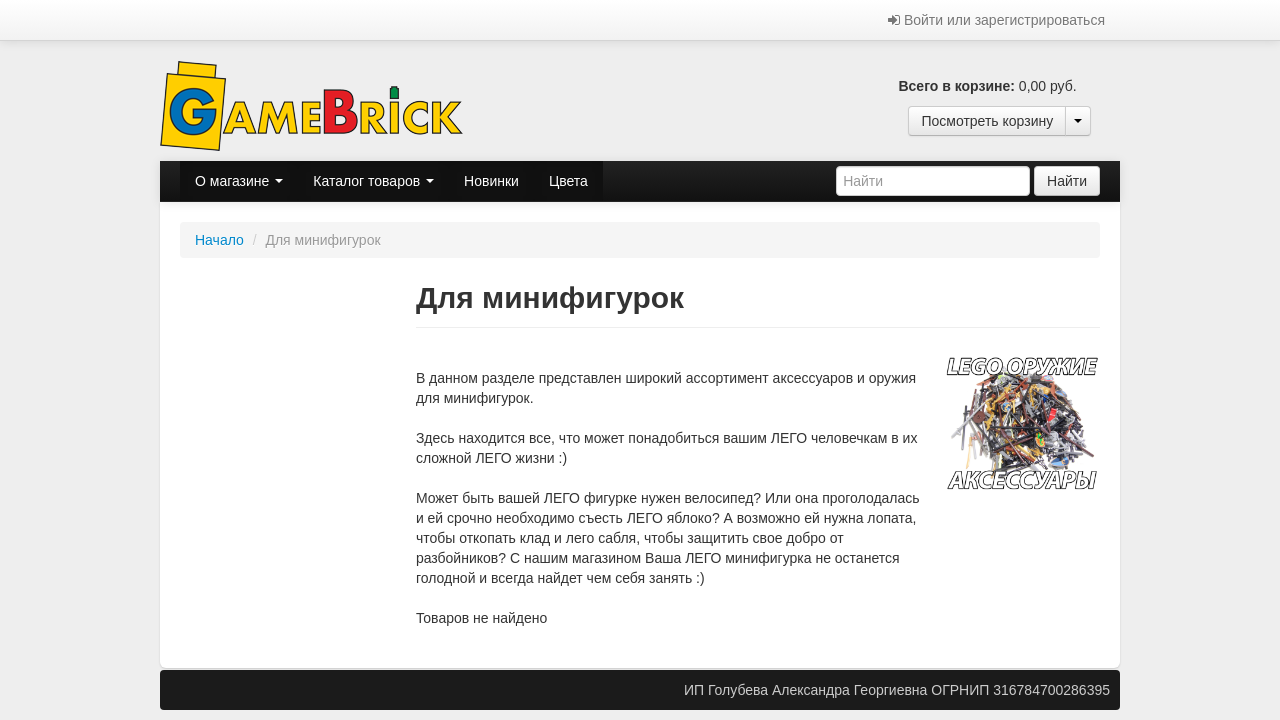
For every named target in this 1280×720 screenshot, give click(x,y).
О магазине (239, 181)
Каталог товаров (373, 181)
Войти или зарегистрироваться (996, 20)
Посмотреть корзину (987, 121)
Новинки (491, 181)
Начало (219, 240)
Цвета (568, 181)
